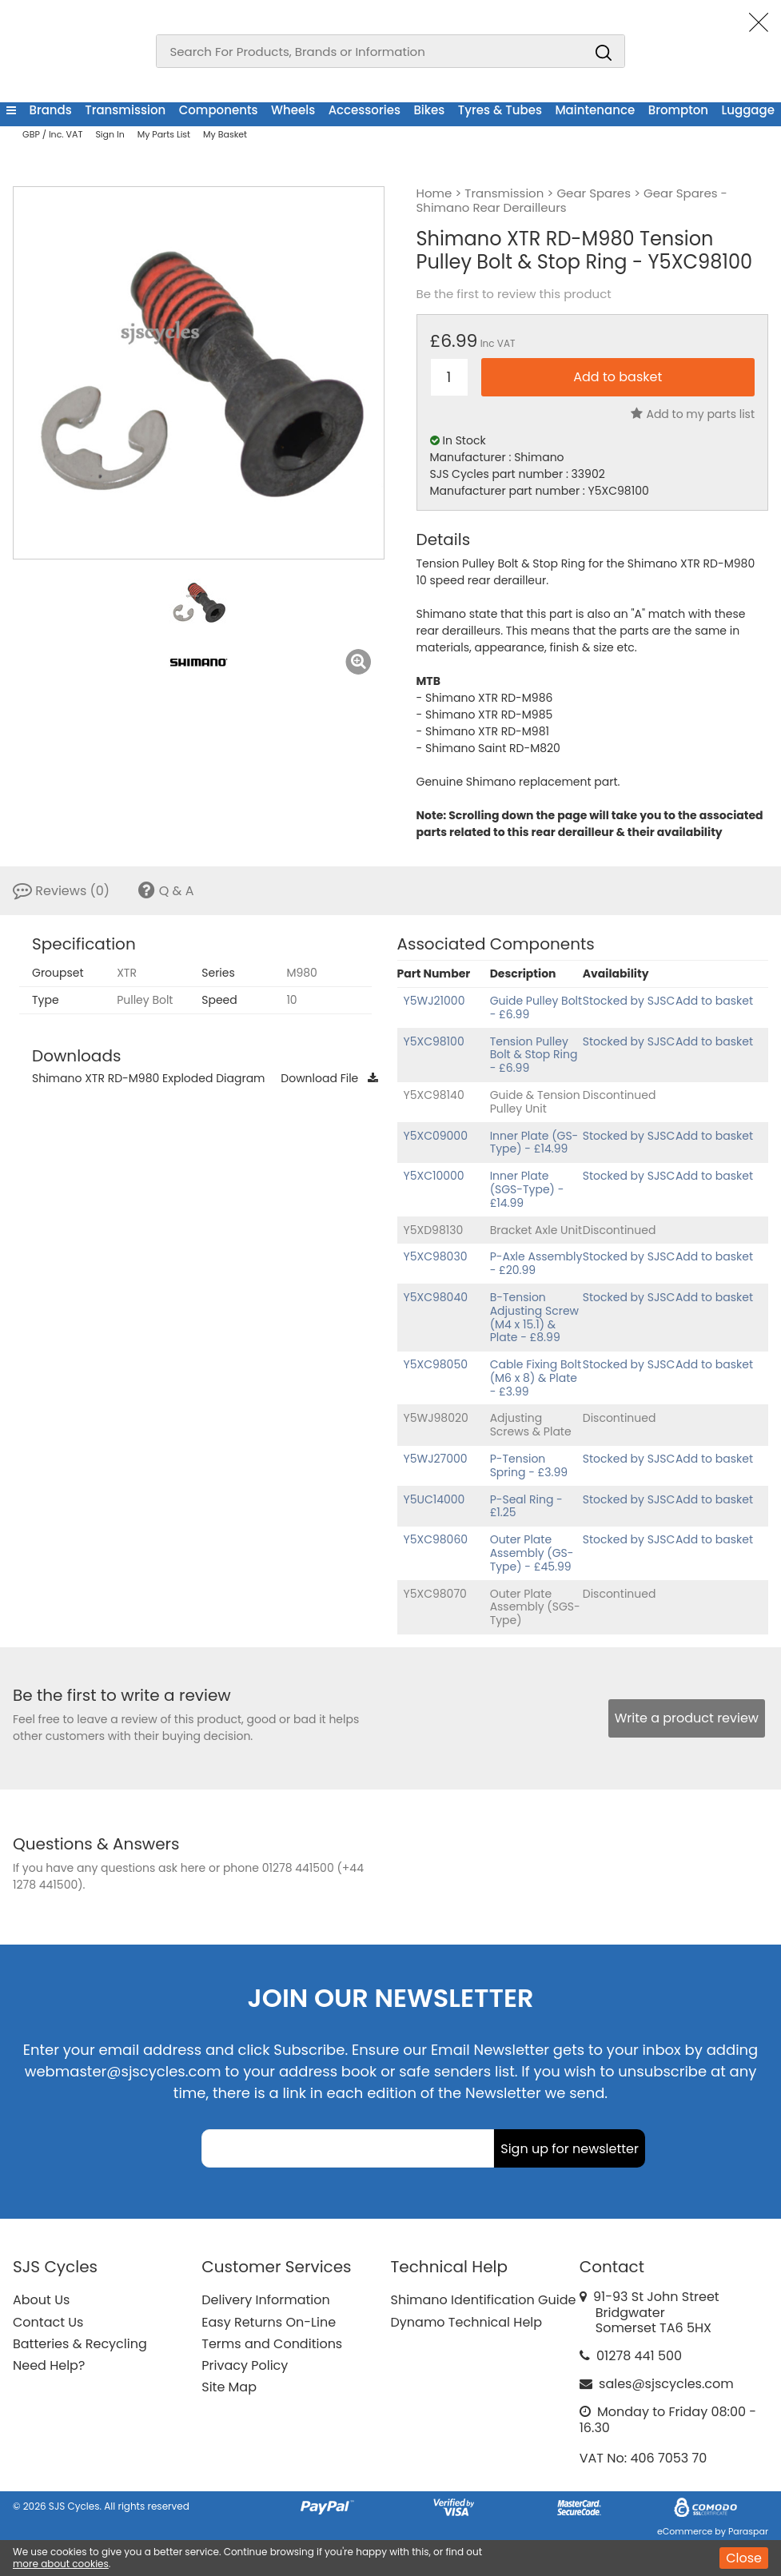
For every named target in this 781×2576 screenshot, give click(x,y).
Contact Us (48, 2322)
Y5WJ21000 (434, 1001)
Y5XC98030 (436, 1256)
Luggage (748, 110)
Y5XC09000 (436, 1136)
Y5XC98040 (436, 1297)
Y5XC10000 (434, 1176)
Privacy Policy (244, 2365)
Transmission (125, 110)
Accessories (364, 110)
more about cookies (61, 2563)
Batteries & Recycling (80, 2344)
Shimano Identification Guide (483, 2300)
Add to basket (714, 1001)
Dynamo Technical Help (467, 2322)
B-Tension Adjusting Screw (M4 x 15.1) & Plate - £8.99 (534, 1317)
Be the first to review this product (514, 294)
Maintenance (595, 110)
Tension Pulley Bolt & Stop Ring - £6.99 (534, 1055)
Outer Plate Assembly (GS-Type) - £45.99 (532, 1553)
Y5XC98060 (436, 1539)
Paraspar (748, 2531)
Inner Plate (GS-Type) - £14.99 (534, 1142)
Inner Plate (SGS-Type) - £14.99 (527, 1189)
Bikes (428, 110)
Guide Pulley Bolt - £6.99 (536, 1007)
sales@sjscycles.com (666, 2384)
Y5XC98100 (434, 1041)
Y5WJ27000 (436, 1459)
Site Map (229, 2387)
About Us (41, 2300)
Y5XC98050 (436, 1364)
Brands (50, 110)
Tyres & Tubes (500, 110)
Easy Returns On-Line (268, 2322)
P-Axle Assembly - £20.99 (536, 1263)
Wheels (293, 110)
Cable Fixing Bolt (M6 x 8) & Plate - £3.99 (536, 1377)
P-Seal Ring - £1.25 (526, 1506)
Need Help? (49, 2365)
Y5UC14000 (434, 1499)
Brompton (678, 110)
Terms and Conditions (271, 2344)
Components (218, 110)
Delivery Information (265, 2300)
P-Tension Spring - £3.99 (529, 1465)
